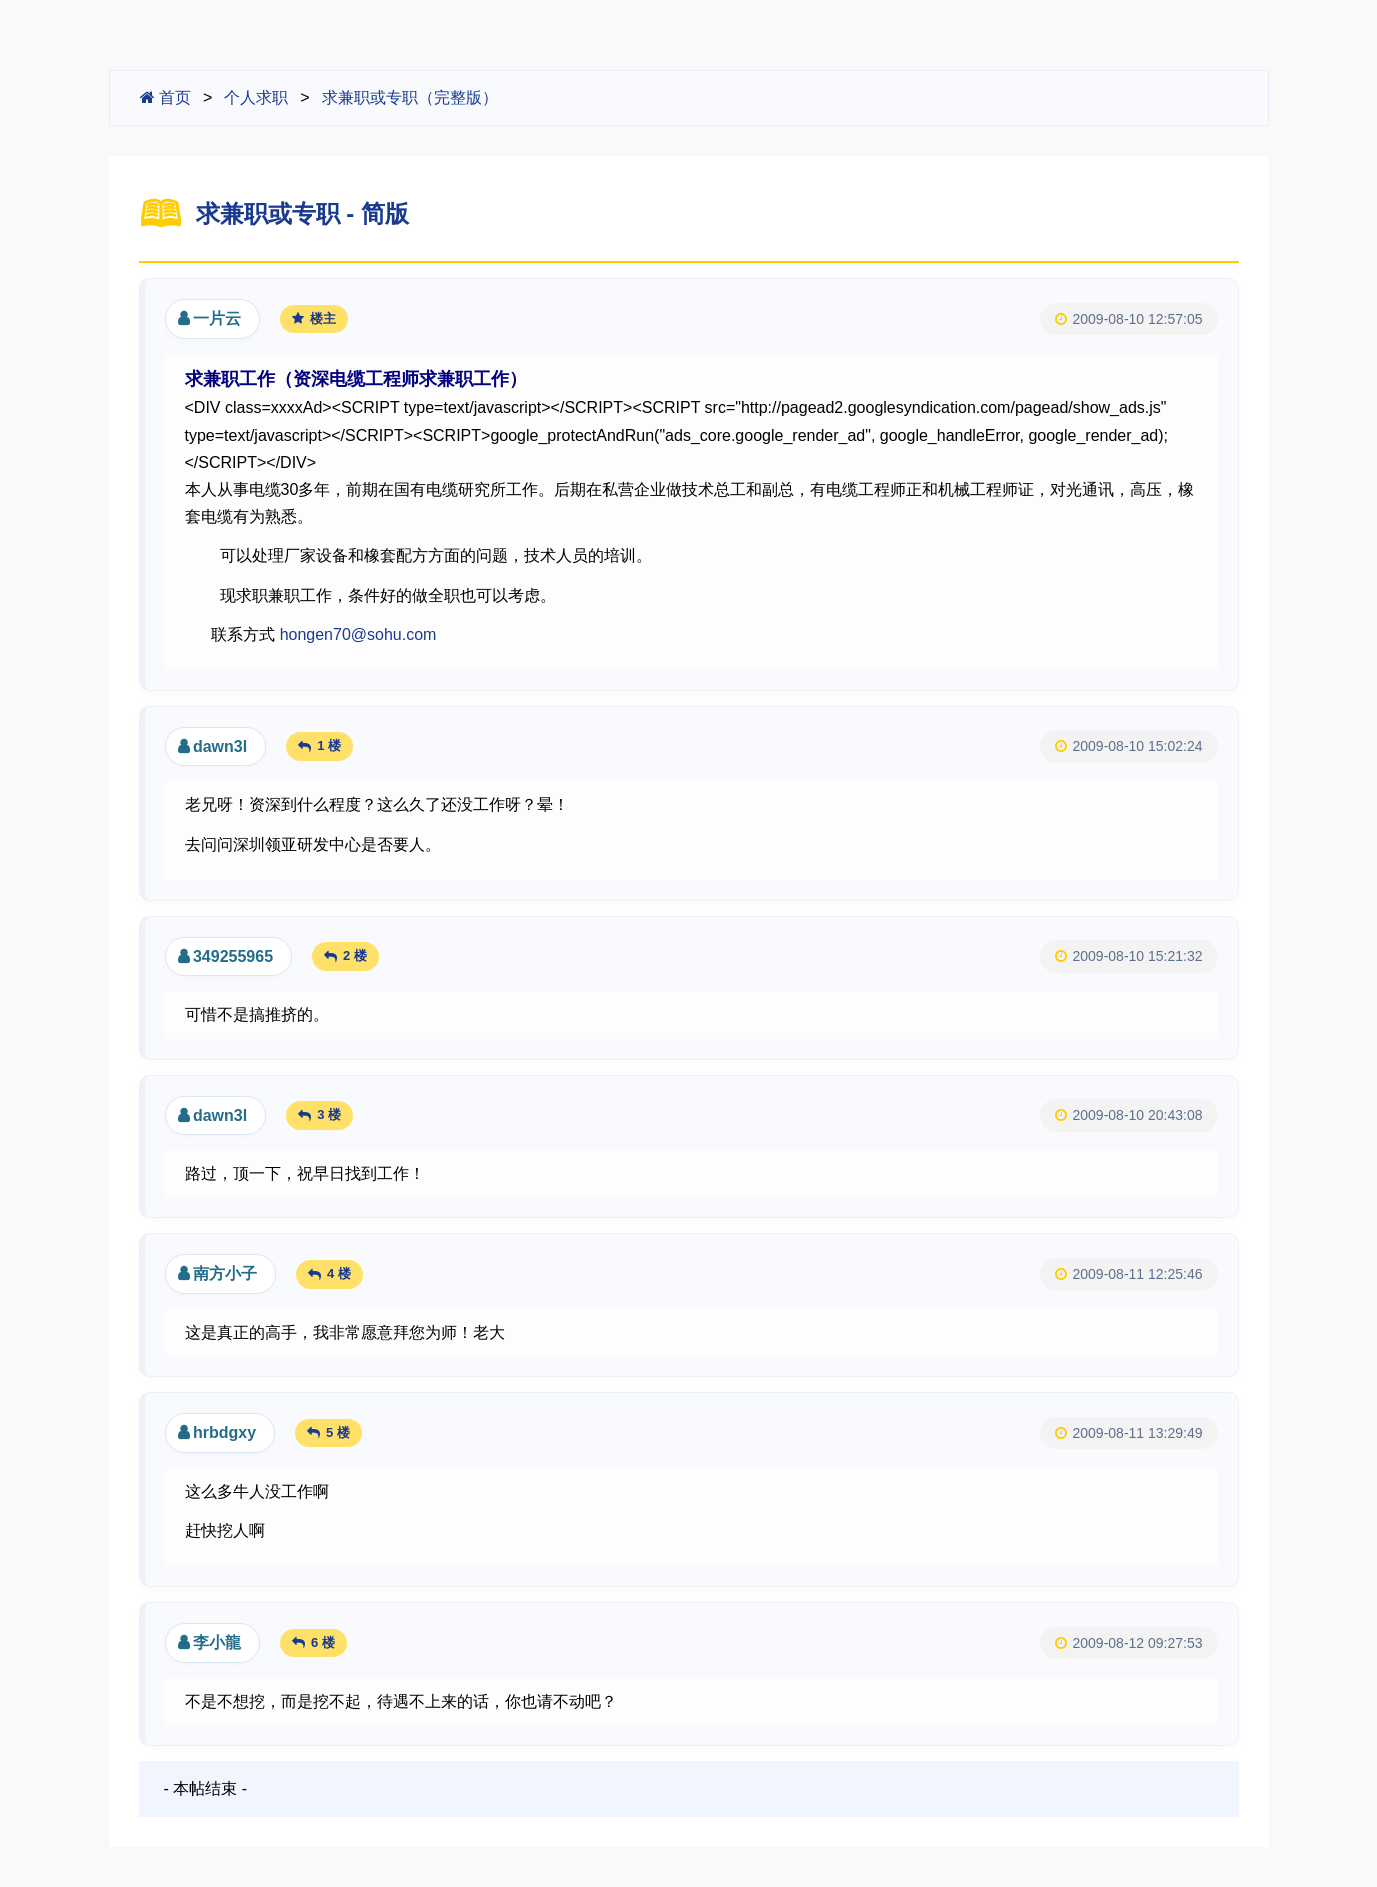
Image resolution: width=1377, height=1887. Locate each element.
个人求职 (256, 97)
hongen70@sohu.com (358, 634)
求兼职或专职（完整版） (410, 97)
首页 (165, 97)
